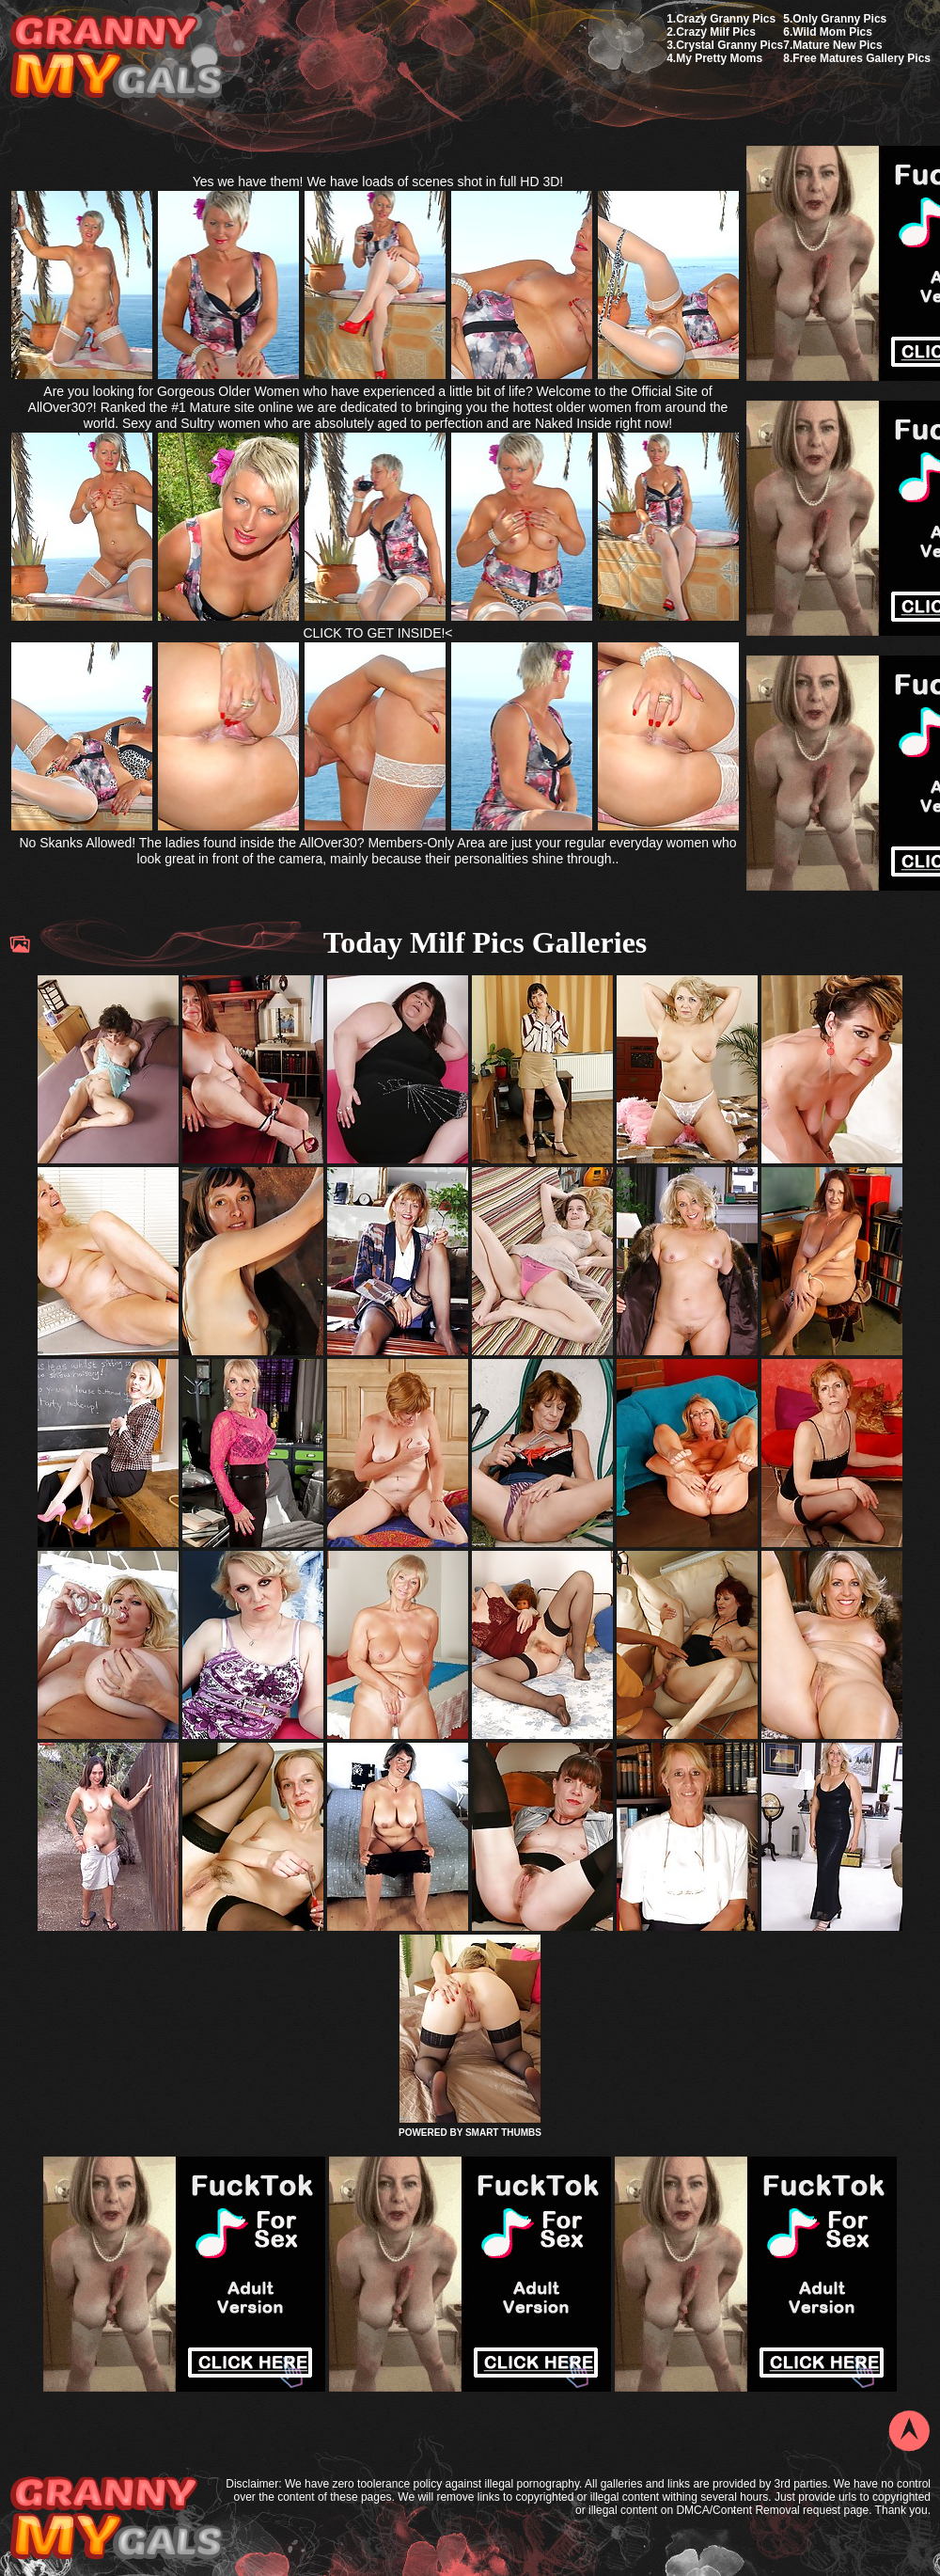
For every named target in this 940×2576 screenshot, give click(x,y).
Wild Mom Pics (832, 32)
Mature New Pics (837, 45)
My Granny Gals (116, 58)
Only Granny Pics (839, 18)
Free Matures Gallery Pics (861, 58)
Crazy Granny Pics (726, 18)
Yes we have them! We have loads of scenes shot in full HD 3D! (378, 181)
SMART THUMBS (503, 2132)
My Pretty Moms (719, 58)
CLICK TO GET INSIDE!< (377, 632)
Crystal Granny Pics (729, 45)
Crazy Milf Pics (716, 32)
